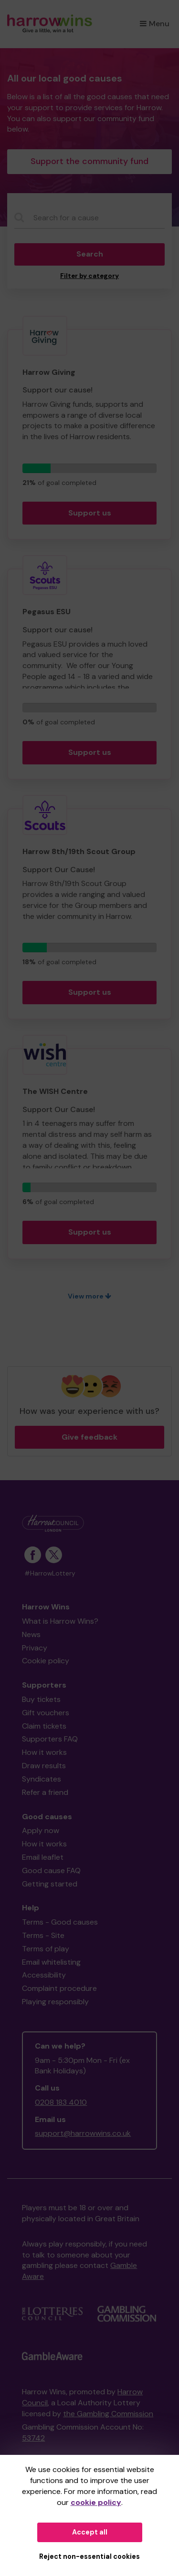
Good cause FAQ (51, 1870)
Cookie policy (45, 1661)
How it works (44, 1752)
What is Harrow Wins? (60, 1621)
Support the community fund (89, 161)
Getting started (49, 1884)
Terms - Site (43, 1935)
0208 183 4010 (61, 2102)
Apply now (40, 1830)
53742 (33, 2438)
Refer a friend (45, 1792)
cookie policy (96, 2502)
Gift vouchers (45, 1713)
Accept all (89, 2532)
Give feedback (89, 1437)
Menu (154, 24)
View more (89, 1296)
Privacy (34, 1648)
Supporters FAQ (50, 1739)
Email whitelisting (51, 1962)
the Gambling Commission (108, 2414)
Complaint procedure (59, 1988)
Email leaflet (42, 1857)
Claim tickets (44, 1726)
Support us (89, 513)
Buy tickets (41, 1699)
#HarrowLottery (49, 1573)
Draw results (44, 1766)
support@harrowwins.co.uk (83, 2133)
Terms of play (45, 1949)
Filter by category (89, 276)
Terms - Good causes (60, 1922)
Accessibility (44, 1975)
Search (89, 254)
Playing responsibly (55, 2002)
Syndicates (41, 1779)
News (31, 1634)
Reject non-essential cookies (89, 2556)
